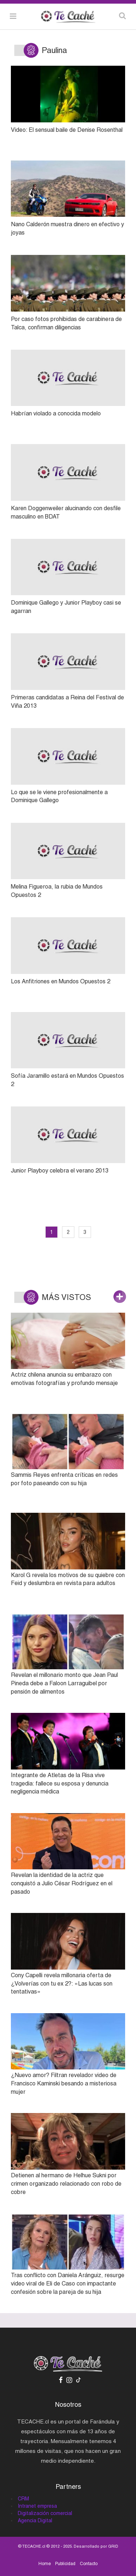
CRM (23, 2499)
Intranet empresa (37, 2506)
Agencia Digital (35, 2520)
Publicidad (65, 2563)
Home (44, 2563)
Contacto (89, 2563)
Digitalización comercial (45, 2513)
